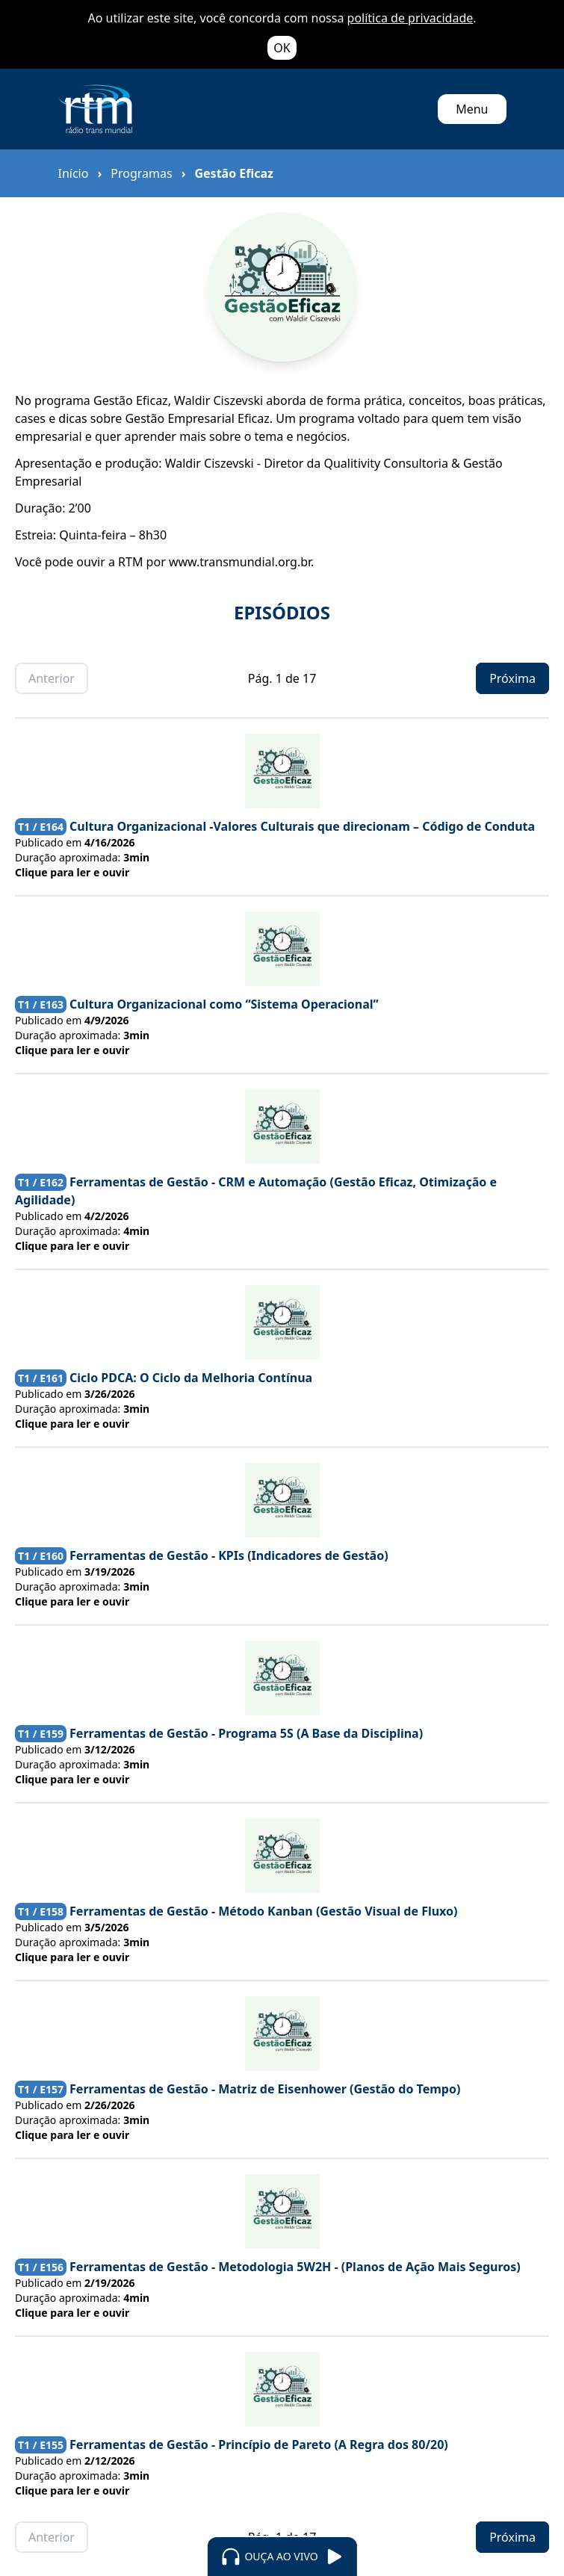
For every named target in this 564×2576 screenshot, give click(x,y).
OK (281, 48)
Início (73, 173)
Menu (472, 109)
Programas (141, 173)
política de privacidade (410, 18)
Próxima (512, 678)
